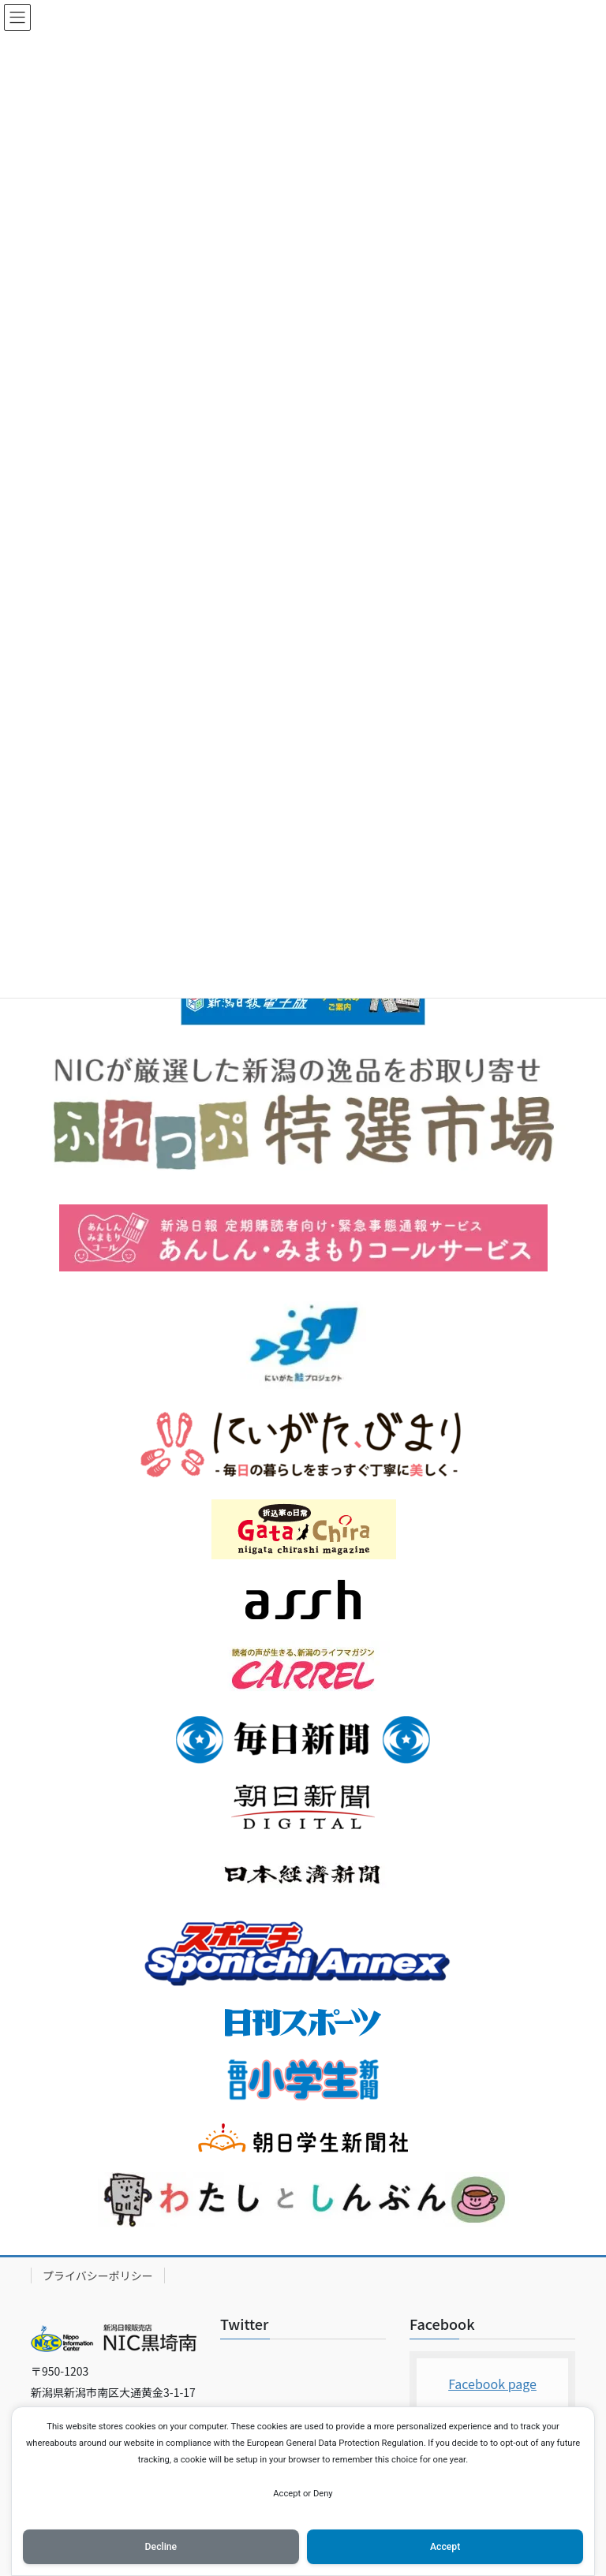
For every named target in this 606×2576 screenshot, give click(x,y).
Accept (445, 2546)
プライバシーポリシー (98, 2275)
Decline (161, 2546)
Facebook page (492, 2383)
